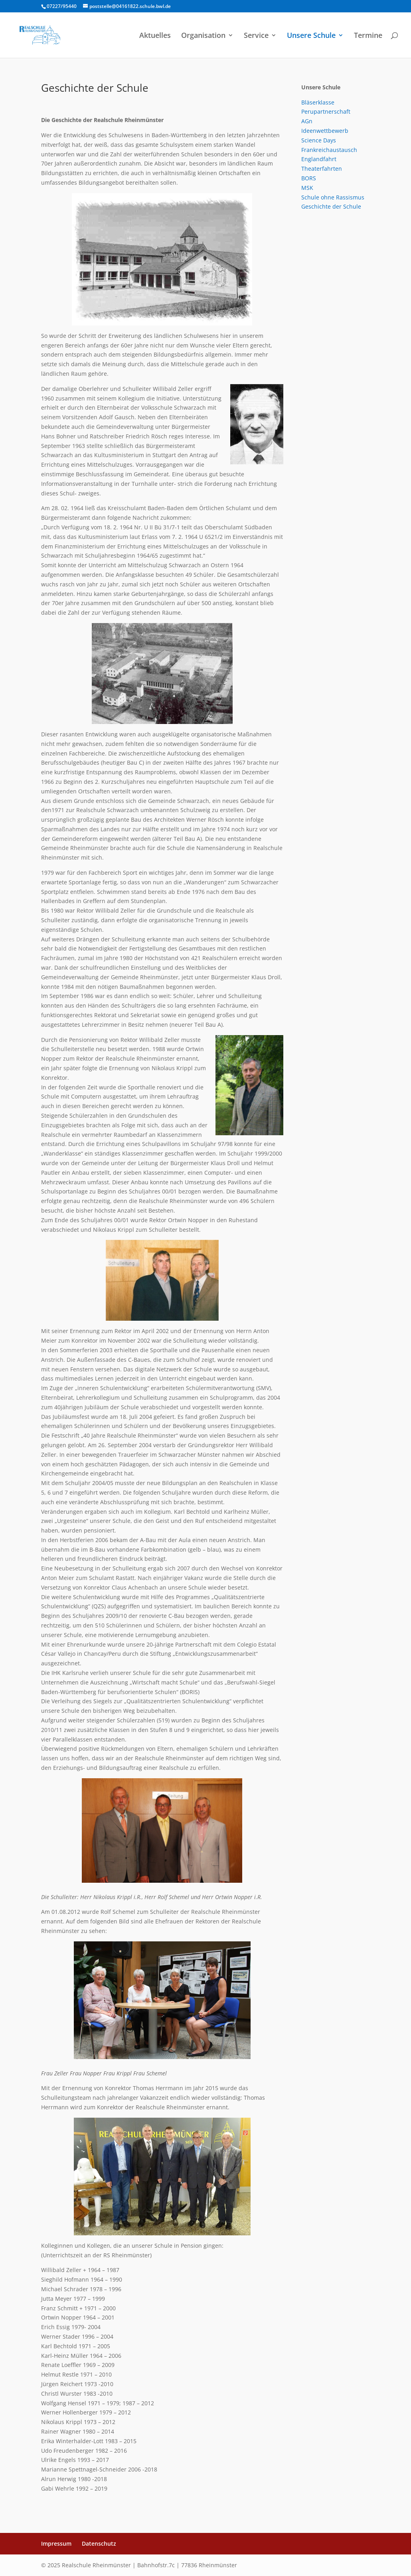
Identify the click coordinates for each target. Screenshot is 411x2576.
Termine (368, 36)
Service (256, 36)
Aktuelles (155, 36)
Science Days (318, 140)
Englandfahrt (318, 159)
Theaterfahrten (321, 168)
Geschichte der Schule (331, 206)
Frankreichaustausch (329, 150)
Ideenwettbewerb (324, 130)
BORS (308, 178)
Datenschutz (99, 2543)
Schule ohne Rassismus (332, 197)
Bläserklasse (317, 102)
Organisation (203, 36)
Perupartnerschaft (325, 111)
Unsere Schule (311, 36)
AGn (306, 121)
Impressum (56, 2543)
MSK (307, 187)
